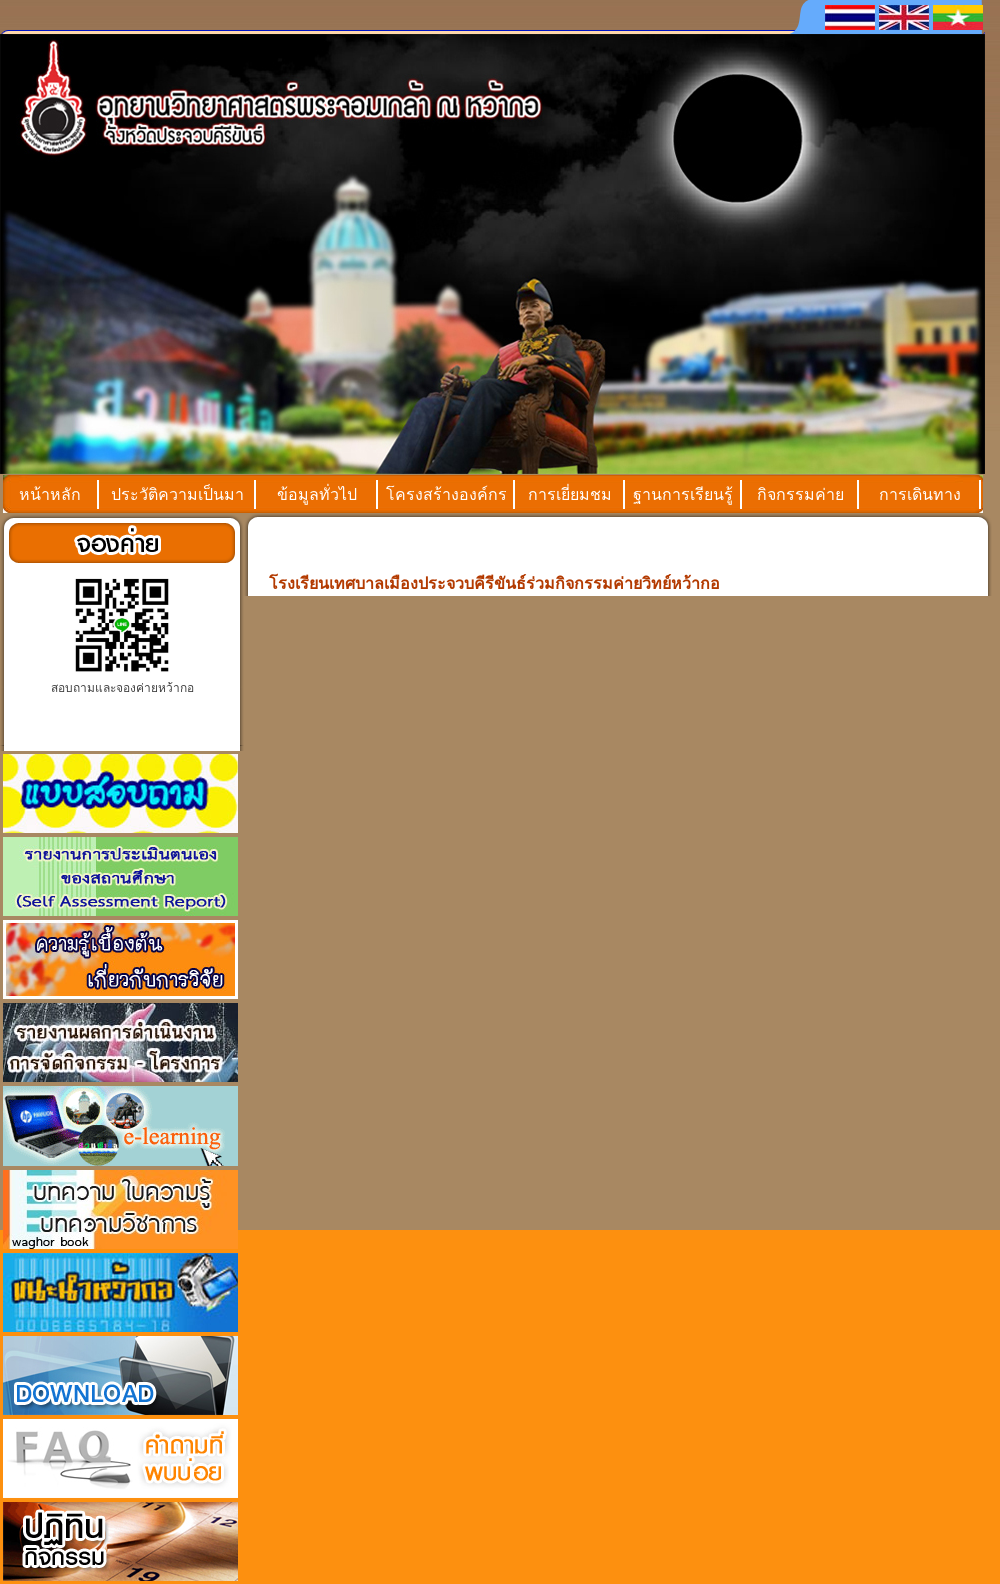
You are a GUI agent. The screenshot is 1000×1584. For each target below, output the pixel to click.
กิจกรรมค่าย (800, 494)
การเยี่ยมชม (570, 494)
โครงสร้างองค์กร (446, 494)
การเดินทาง (920, 494)
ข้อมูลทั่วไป (317, 494)
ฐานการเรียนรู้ (683, 494)
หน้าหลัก (50, 494)
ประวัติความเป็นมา (177, 494)
